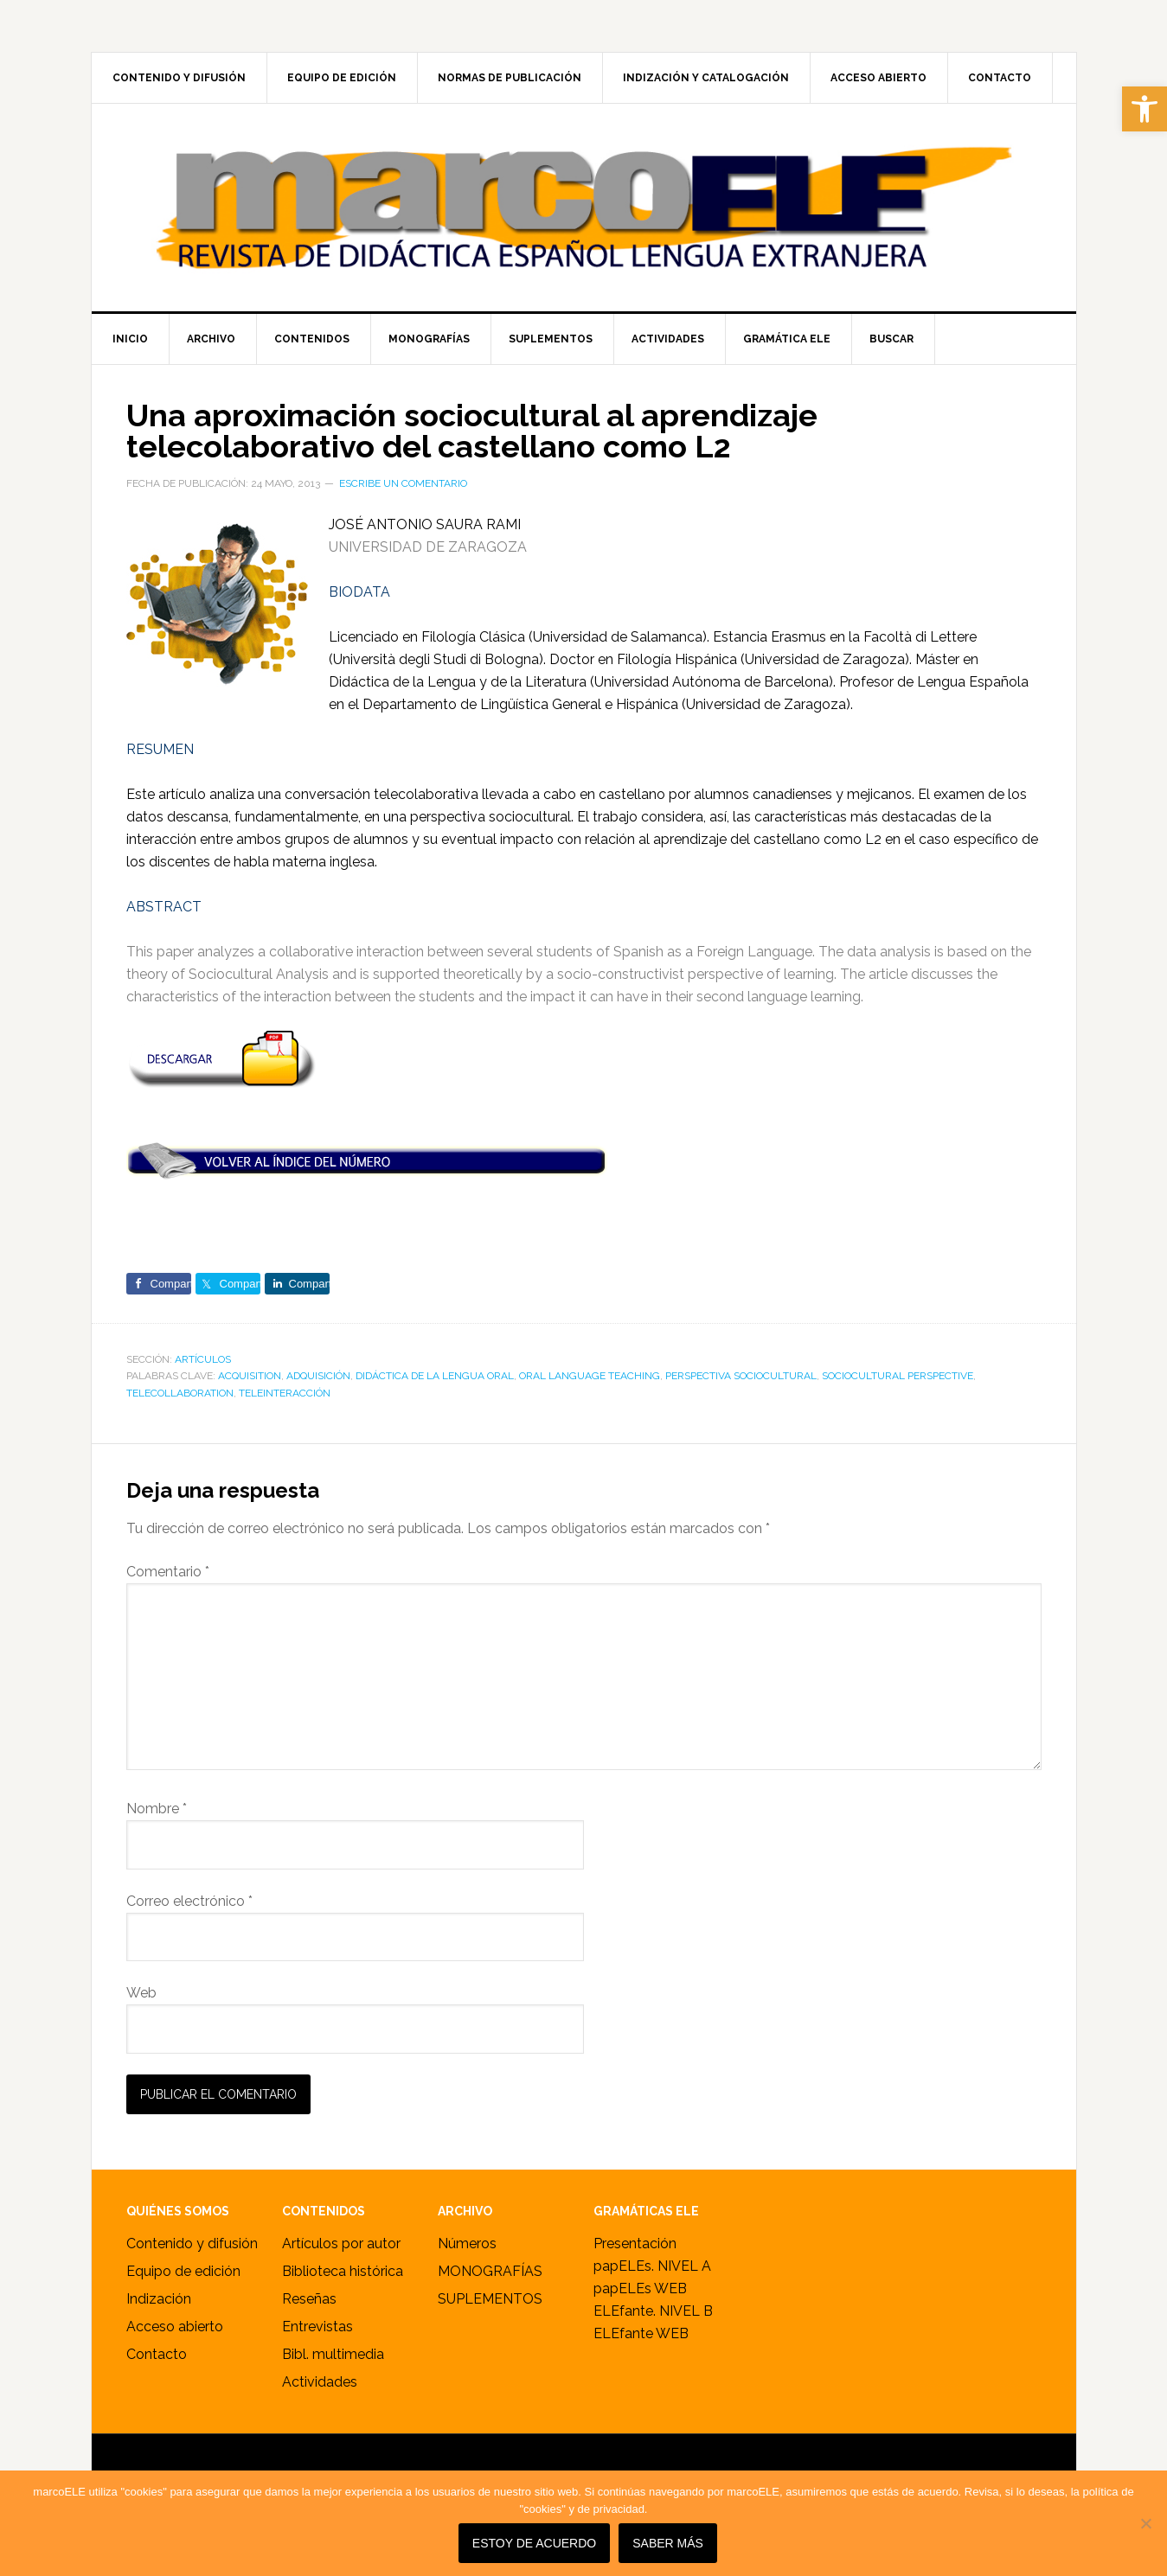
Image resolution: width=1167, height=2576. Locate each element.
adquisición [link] (318, 1376)
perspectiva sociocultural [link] (741, 1376)
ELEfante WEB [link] (641, 2333)
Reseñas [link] (309, 2299)
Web (141, 1993)
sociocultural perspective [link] (897, 1376)
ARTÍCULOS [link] (203, 1359)
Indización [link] (158, 2299)
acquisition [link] (249, 1376)
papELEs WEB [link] (640, 2288)
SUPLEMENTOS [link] (490, 2299)
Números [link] (467, 2243)
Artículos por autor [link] (341, 2243)
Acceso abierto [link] (174, 2326)
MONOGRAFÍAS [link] (490, 2271)
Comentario (167, 1571)
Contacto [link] (156, 2354)
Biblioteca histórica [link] (342, 2271)
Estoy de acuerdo (534, 2543)
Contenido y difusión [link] (192, 2243)
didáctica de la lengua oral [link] (435, 1376)
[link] (1144, 108)
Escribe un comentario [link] (403, 483)
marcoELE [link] (584, 207)
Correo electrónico (189, 1901)
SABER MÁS (667, 2543)
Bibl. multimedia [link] (333, 2354)
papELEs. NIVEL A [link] (652, 2266)
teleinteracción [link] (284, 1393)
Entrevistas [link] (317, 2326)
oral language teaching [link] (589, 1376)
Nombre (156, 1808)
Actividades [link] (319, 2382)
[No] (1145, 2523)
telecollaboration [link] (180, 1393)
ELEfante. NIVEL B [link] (653, 2311)
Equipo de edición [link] (183, 2271)
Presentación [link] (634, 2243)
